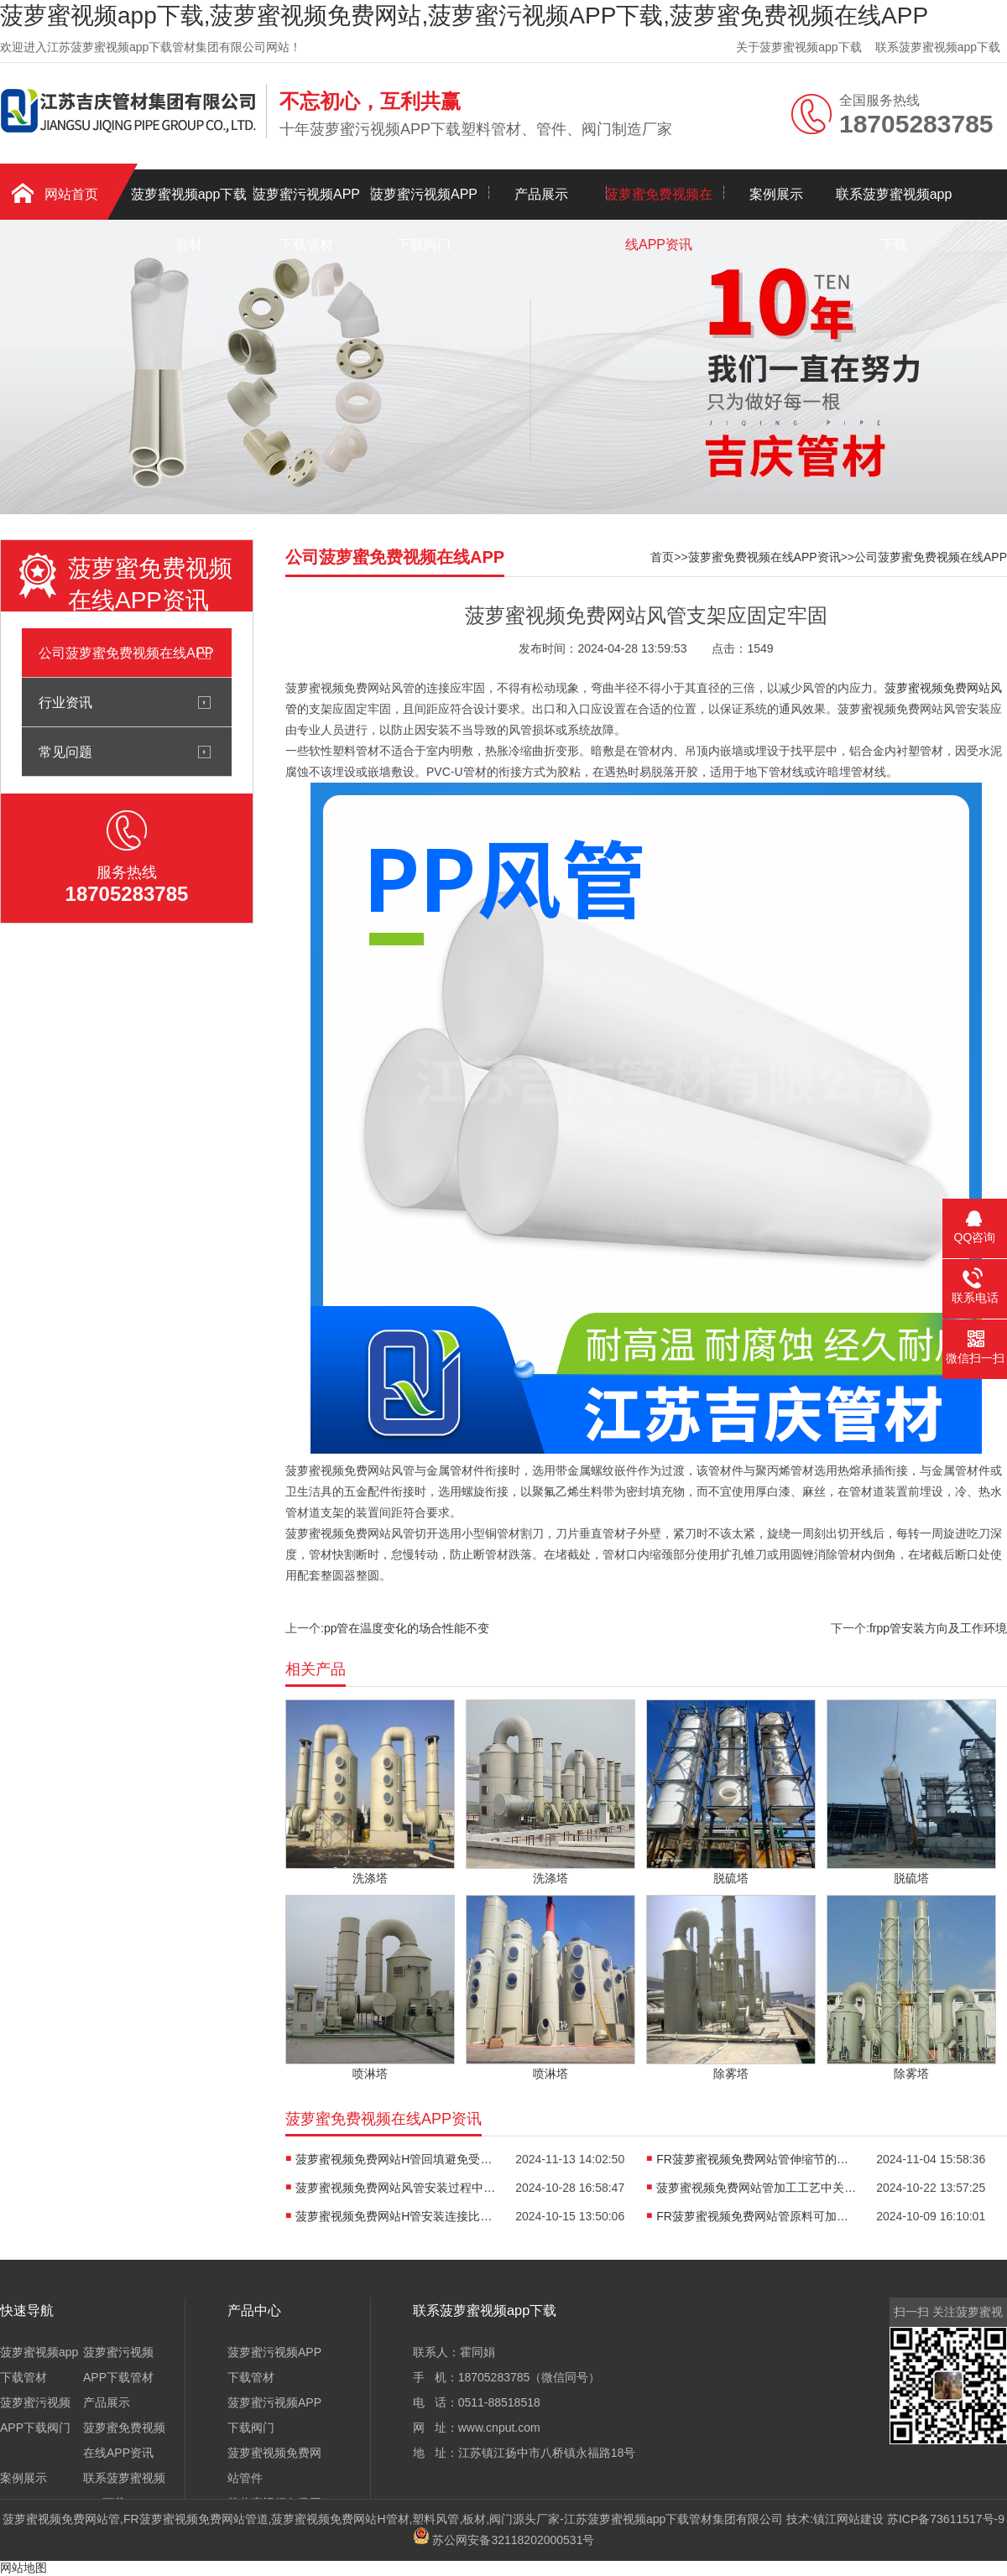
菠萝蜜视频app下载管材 (189, 203)
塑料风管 (435, 2519)
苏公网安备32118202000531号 (504, 2540)
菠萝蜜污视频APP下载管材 (306, 203)
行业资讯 (65, 702)
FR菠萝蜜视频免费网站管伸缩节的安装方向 (757, 2159)
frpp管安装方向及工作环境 (938, 1628)
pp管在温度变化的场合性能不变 (407, 1628)
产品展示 (541, 194)
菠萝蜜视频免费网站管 (61, 2519)
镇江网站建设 (848, 2519)
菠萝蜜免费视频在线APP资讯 (658, 203)
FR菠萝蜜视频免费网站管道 (196, 2519)
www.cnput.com (499, 2427)
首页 (662, 557)
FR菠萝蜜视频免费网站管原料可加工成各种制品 (757, 2216)
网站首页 (71, 194)
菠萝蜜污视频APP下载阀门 (423, 203)
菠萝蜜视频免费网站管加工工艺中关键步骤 (757, 2187)
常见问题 (65, 751)
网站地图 (23, 2567)
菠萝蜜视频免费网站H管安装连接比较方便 (396, 2216)
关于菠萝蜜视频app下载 (798, 47)
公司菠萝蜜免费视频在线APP (126, 652)
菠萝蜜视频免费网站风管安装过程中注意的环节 (396, 2187)
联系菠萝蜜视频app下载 (937, 47)
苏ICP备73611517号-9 (945, 2519)
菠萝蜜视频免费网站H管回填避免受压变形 (396, 2159)
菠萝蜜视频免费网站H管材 (340, 2519)
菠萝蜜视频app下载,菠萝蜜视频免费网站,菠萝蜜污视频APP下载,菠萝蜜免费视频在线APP (464, 16)
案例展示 (776, 194)
